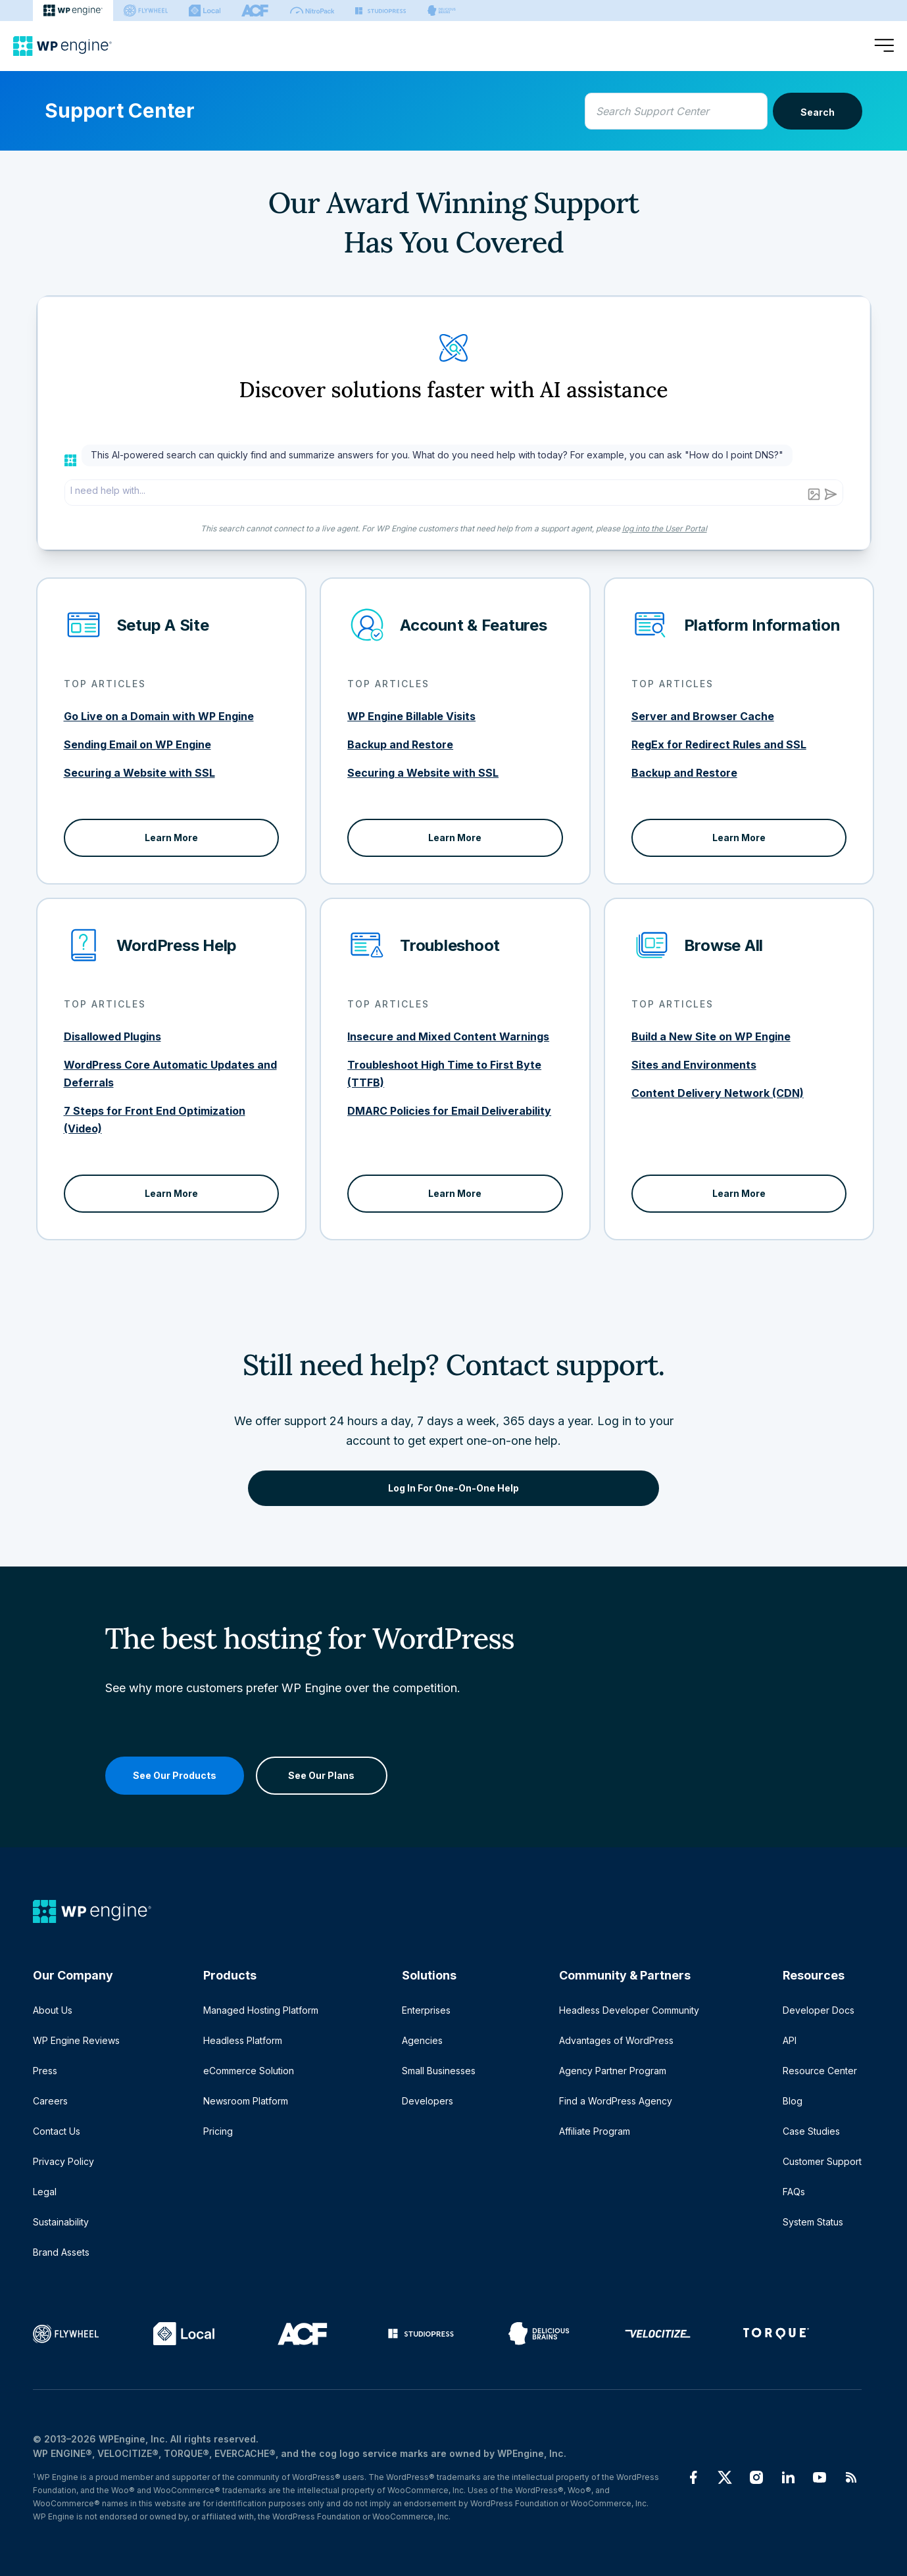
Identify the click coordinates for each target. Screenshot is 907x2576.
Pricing (218, 2131)
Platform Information (762, 625)
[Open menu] (884, 46)
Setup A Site (162, 625)
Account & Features (473, 625)
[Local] (204, 10)
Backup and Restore (400, 744)
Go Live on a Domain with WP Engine (159, 716)
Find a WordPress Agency (615, 2100)
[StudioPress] (380, 10)
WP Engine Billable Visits (411, 716)
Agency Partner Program (612, 2070)
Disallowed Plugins (112, 1036)
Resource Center (820, 2070)
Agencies (422, 2040)
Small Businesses (439, 2070)
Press (45, 2070)
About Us (52, 2010)
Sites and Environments (693, 1064)
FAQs (794, 2191)
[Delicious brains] (441, 10)
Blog (792, 2100)
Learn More (171, 837)
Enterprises (426, 2010)
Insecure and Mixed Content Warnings (448, 1036)
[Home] (62, 46)
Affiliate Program (594, 2131)
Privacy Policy (63, 2161)
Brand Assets (61, 2252)
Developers (427, 2100)
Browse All (724, 945)
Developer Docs (818, 2010)
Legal (45, 2191)
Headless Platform (242, 2040)
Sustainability (61, 2221)
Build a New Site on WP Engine (711, 1036)
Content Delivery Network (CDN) (717, 1093)
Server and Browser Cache (702, 716)
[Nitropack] (312, 10)
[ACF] (255, 10)
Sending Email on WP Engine (137, 744)
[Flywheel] (146, 10)
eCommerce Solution (248, 2070)
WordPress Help (176, 945)
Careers (50, 2100)
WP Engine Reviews (76, 2040)
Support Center (120, 110)
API (790, 2040)
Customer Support (822, 2161)
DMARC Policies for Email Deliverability (449, 1110)
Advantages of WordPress (616, 2040)
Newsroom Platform (245, 2100)
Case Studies (811, 2131)
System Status (813, 2221)
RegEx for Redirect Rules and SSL (718, 744)
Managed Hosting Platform (260, 2010)
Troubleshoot (450, 945)
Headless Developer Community (629, 2010)
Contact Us (56, 2131)
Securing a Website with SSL (139, 772)
